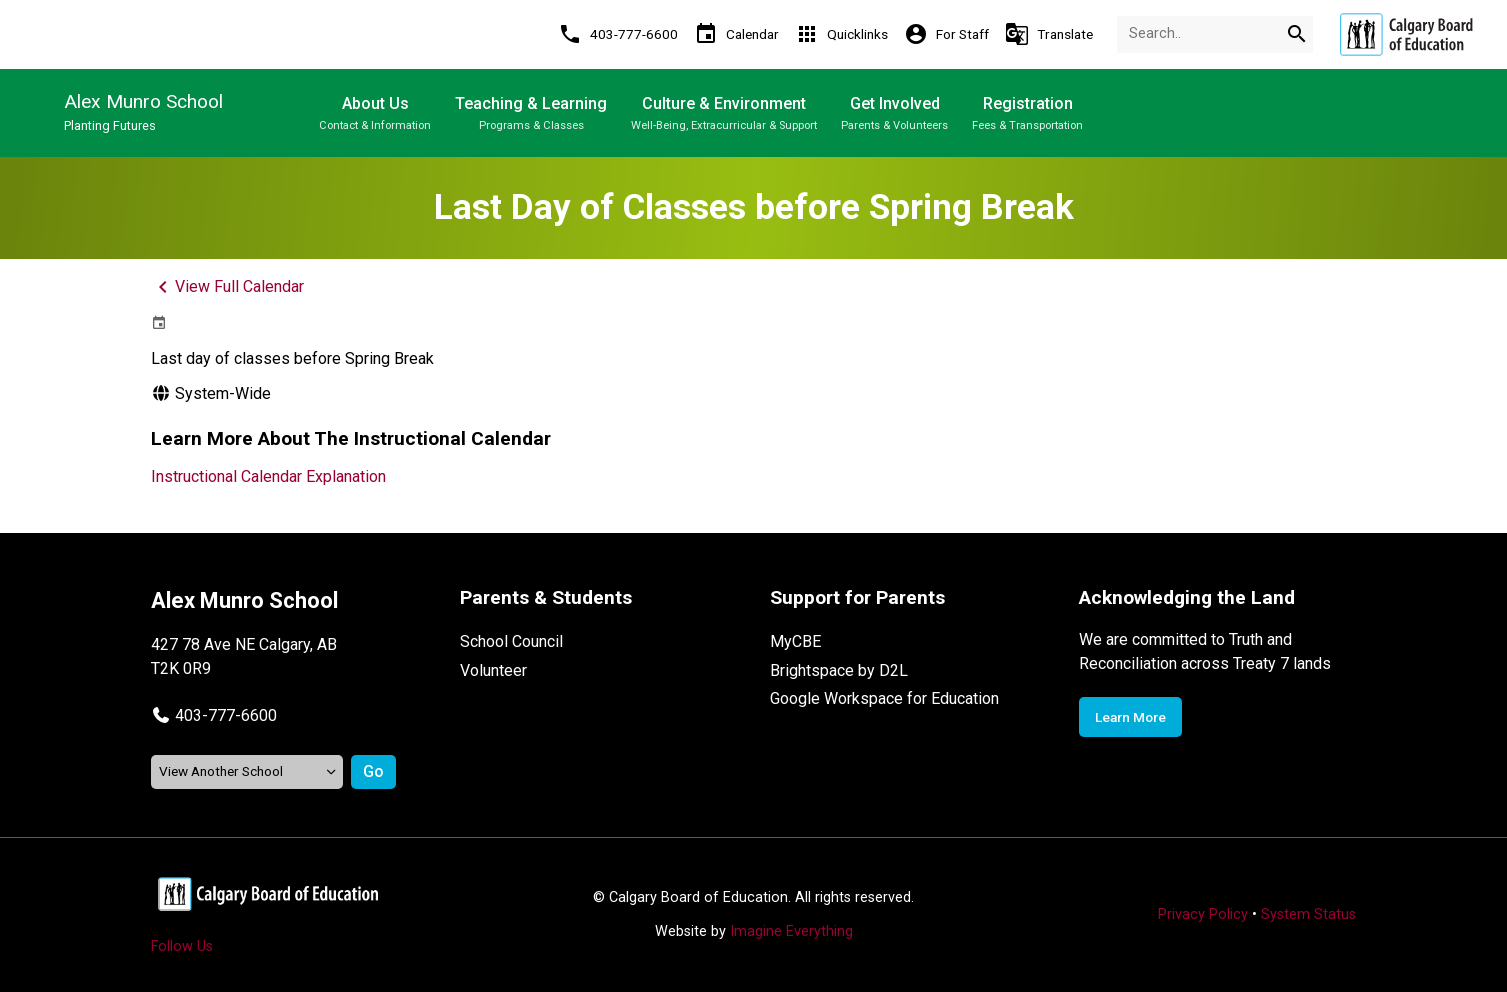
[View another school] (247, 771)
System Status (1308, 914)
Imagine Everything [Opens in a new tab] (791, 931)
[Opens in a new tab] (1406, 34)
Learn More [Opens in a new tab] (1130, 717)
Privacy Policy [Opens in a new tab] (1203, 914)
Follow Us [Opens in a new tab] (182, 946)
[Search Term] (1215, 34)
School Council (511, 641)
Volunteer (493, 670)
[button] (214, 715)
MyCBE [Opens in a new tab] (795, 641)
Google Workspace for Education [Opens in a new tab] (884, 698)
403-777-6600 (226, 715)
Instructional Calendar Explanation (268, 476)
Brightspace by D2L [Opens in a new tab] (839, 670)
